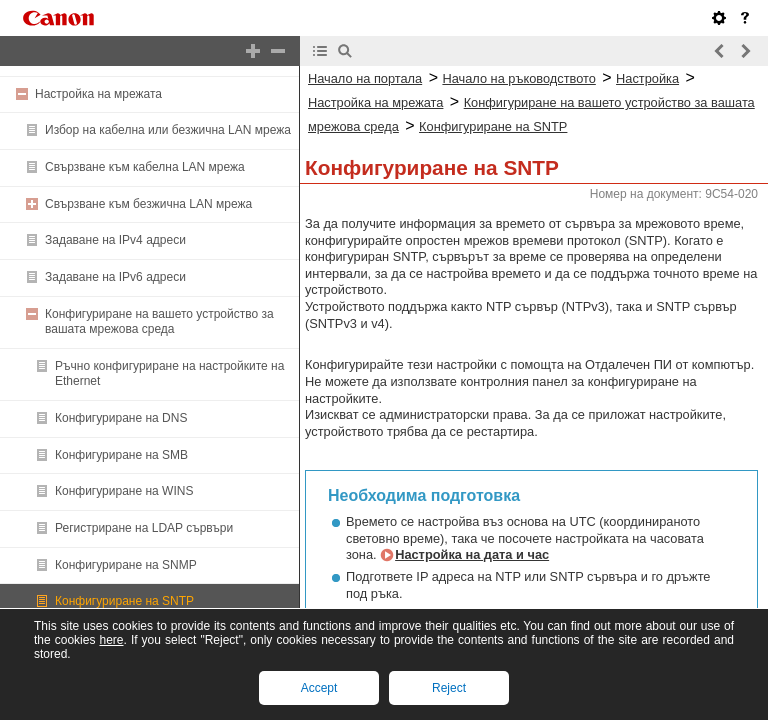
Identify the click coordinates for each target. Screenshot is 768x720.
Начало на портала (365, 78)
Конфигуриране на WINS (124, 491)
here (111, 640)
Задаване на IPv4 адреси (115, 240)
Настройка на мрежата (98, 94)
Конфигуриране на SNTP (124, 601)
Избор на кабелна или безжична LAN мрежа (168, 130)
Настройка (647, 78)
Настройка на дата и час (472, 554)
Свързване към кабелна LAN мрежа (145, 167)
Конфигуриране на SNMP (126, 565)
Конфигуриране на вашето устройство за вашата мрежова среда (159, 322)
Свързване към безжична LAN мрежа (148, 204)
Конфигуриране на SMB (121, 455)
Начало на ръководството (518, 78)
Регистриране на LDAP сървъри (144, 528)
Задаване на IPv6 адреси (115, 277)
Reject (449, 688)
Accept (319, 688)
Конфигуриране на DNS (121, 418)
